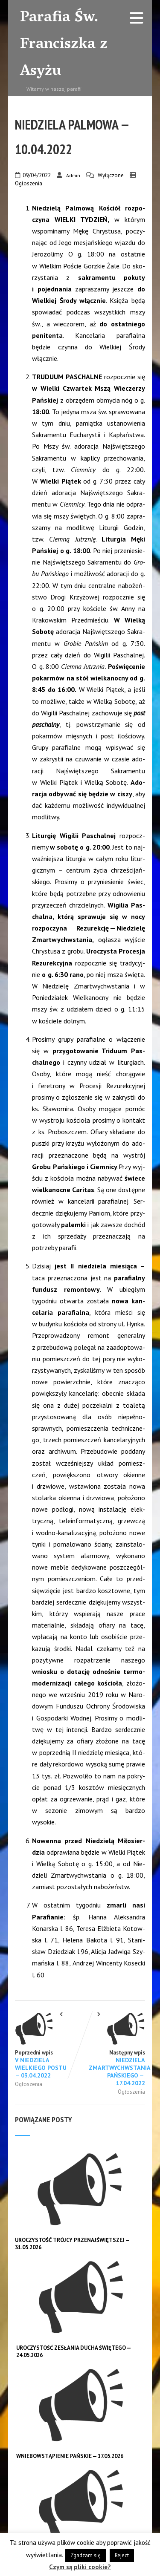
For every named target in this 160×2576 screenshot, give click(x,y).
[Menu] (136, 18)
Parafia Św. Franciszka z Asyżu (64, 45)
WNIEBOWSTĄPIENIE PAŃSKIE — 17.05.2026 (69, 2456)
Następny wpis (112, 2049)
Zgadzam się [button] (85, 2555)
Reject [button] (122, 2555)
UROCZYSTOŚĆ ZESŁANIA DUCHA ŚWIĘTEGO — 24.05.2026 (74, 2351)
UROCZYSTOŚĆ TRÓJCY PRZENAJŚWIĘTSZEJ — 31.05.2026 (73, 2243)
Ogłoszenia (28, 183)
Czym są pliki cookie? (80, 2567)
